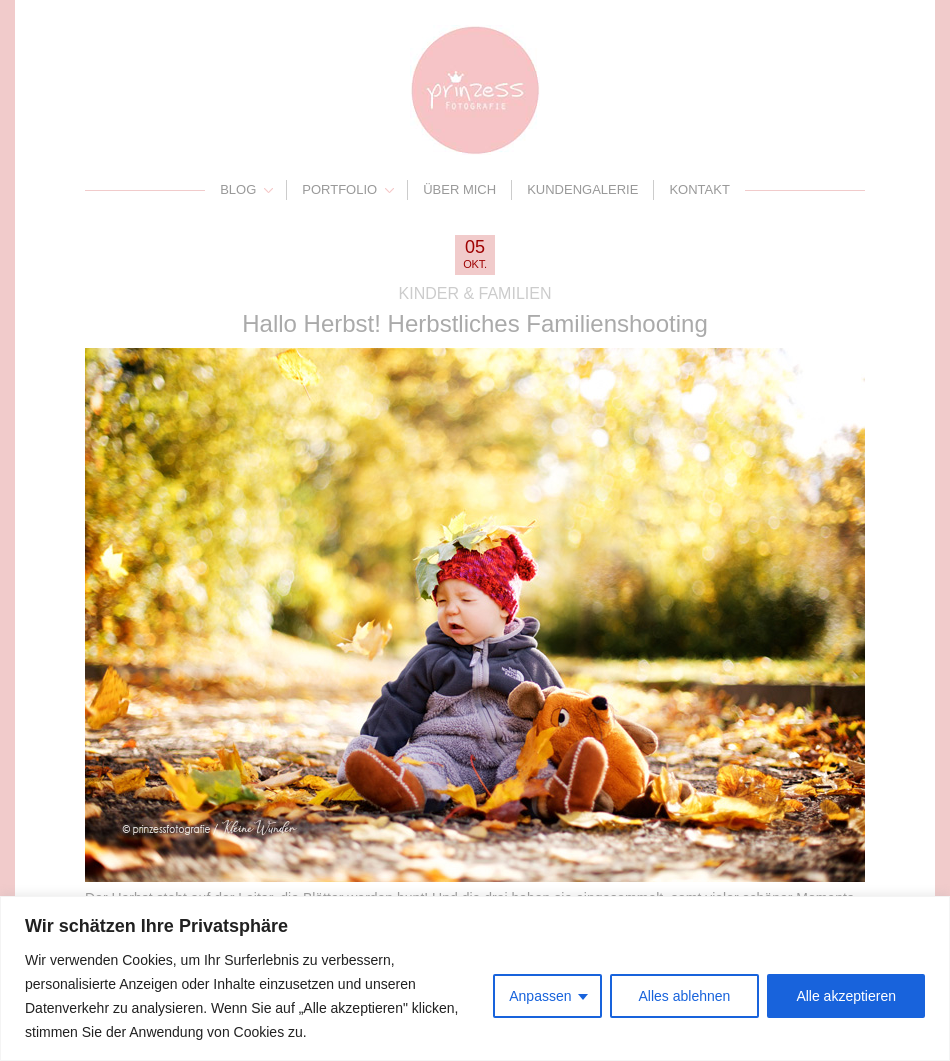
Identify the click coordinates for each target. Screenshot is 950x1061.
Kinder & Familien (475, 293)
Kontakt (699, 189)
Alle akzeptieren (846, 996)
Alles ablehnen (685, 996)
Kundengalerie (582, 189)
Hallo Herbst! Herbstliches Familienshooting (475, 323)
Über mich (459, 189)
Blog (238, 189)
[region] (475, 978)
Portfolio (339, 189)
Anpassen (540, 996)
